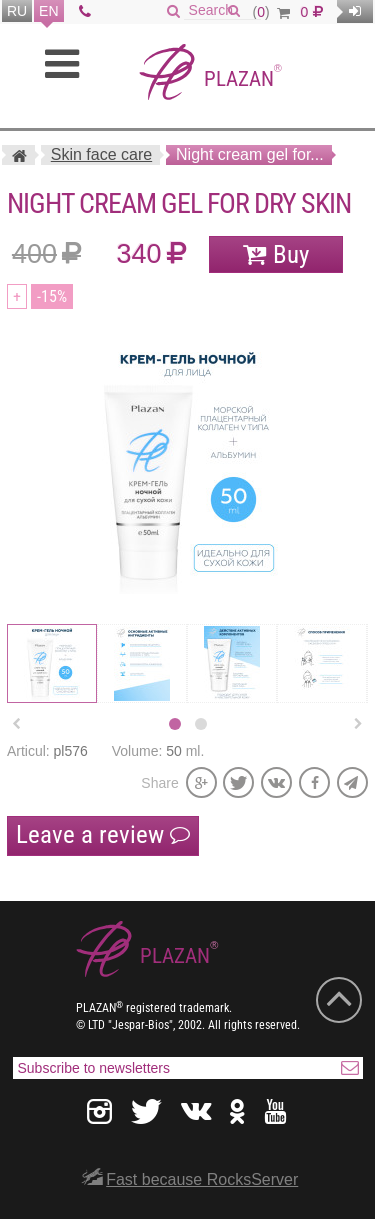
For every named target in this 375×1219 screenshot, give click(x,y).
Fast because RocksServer (202, 1179)
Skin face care (101, 154)
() (271, 12)
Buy (291, 254)
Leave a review (103, 834)
